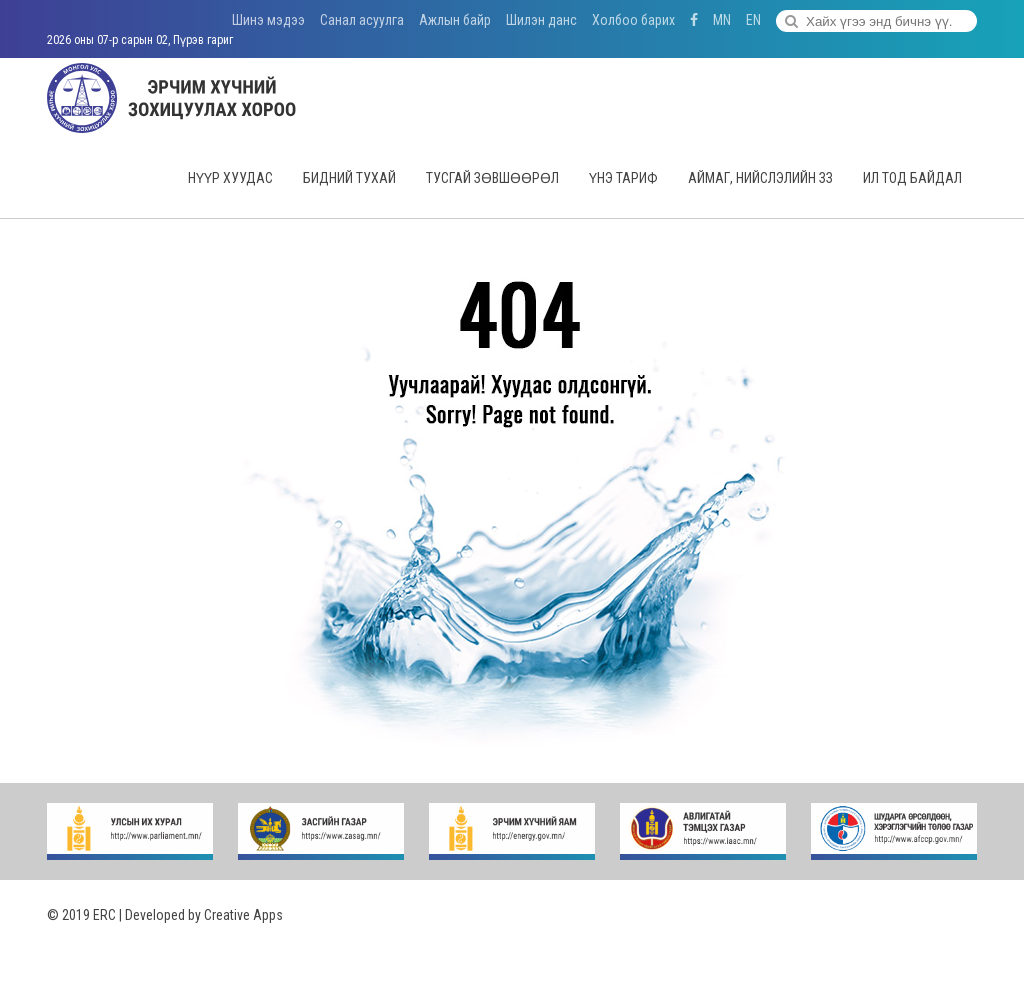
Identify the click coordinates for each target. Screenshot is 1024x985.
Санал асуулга (362, 20)
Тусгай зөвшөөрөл (492, 178)
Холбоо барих (633, 20)
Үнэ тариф (623, 178)
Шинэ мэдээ (268, 20)
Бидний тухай (349, 178)
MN (722, 20)
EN (753, 20)
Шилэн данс (541, 20)
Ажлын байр (455, 20)
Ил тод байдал (912, 178)
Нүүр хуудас (230, 178)
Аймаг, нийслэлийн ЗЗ (760, 178)
